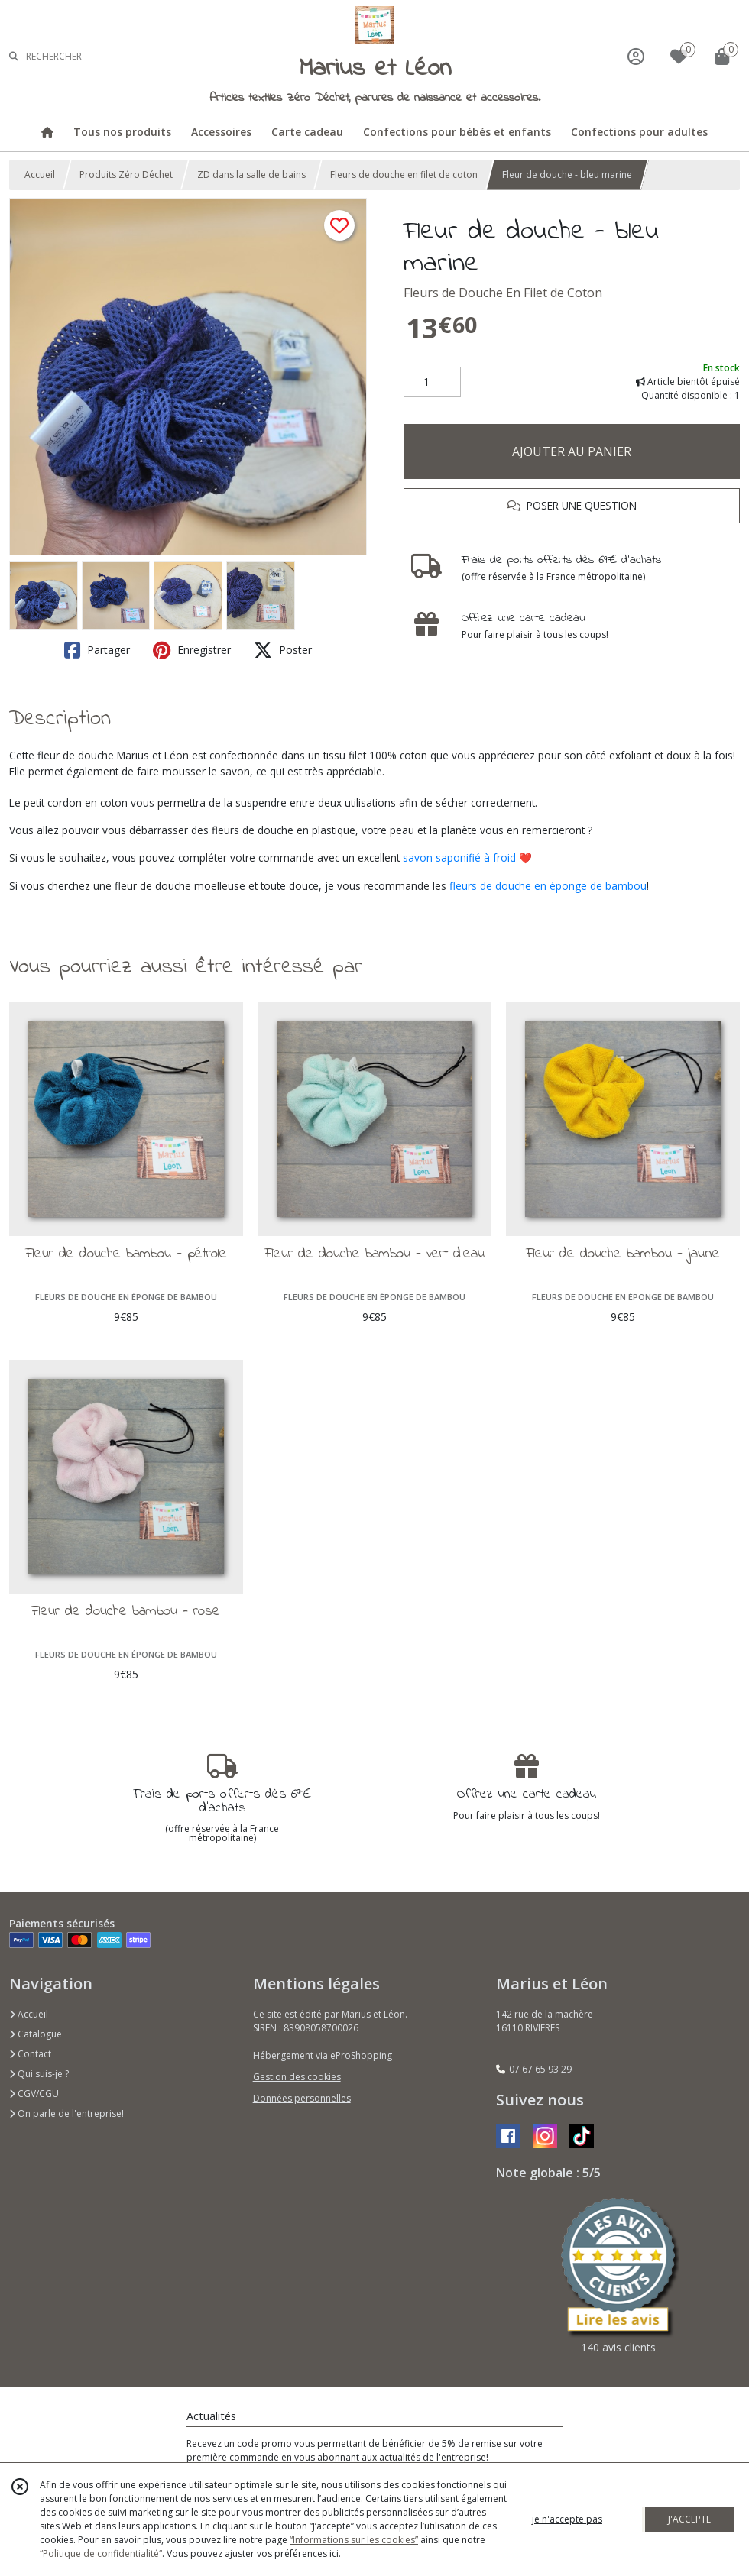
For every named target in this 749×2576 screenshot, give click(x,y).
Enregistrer (192, 650)
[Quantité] (432, 382)
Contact (30, 2053)
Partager (97, 650)
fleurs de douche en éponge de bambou (548, 886)
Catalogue (35, 2033)
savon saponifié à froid (459, 857)
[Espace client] (636, 56)
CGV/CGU (34, 2093)
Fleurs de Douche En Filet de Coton (503, 292)
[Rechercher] (13, 56)
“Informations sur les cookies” (354, 2539)
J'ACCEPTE (689, 2519)
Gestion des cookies (297, 2076)
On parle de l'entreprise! (66, 2113)
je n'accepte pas (567, 2519)
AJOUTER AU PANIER (571, 451)
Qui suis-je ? (39, 2073)
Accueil (39, 174)
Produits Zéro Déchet (126, 174)
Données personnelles (302, 2098)
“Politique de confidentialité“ (101, 2553)
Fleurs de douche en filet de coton (404, 174)
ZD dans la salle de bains (251, 174)
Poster (283, 650)
